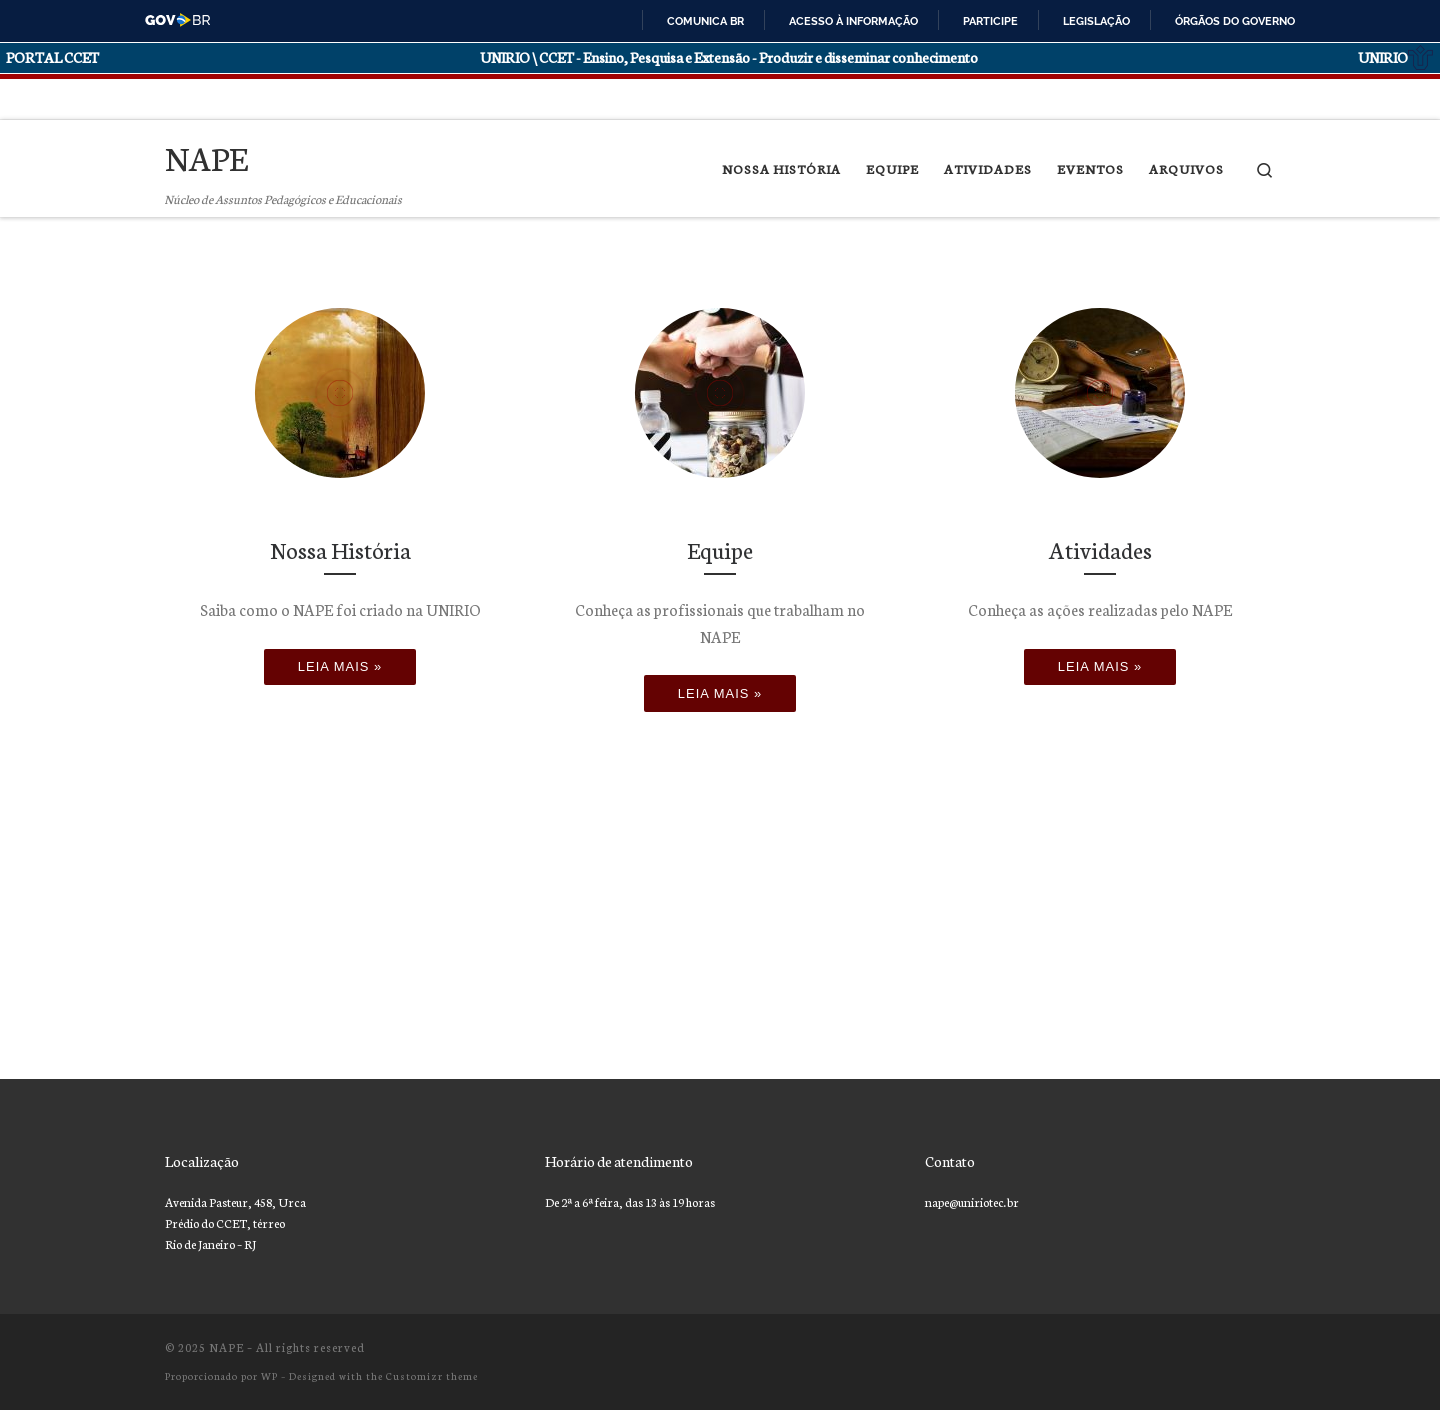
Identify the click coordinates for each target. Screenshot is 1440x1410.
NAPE (226, 1347)
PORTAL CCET (52, 57)
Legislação (1096, 21)
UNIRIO (1395, 57)
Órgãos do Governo (1235, 21)
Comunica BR (705, 21)
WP (269, 1375)
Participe (990, 21)
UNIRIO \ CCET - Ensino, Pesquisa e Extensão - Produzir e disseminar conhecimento (729, 57)
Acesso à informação (853, 21)
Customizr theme (432, 1375)
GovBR (178, 20)
